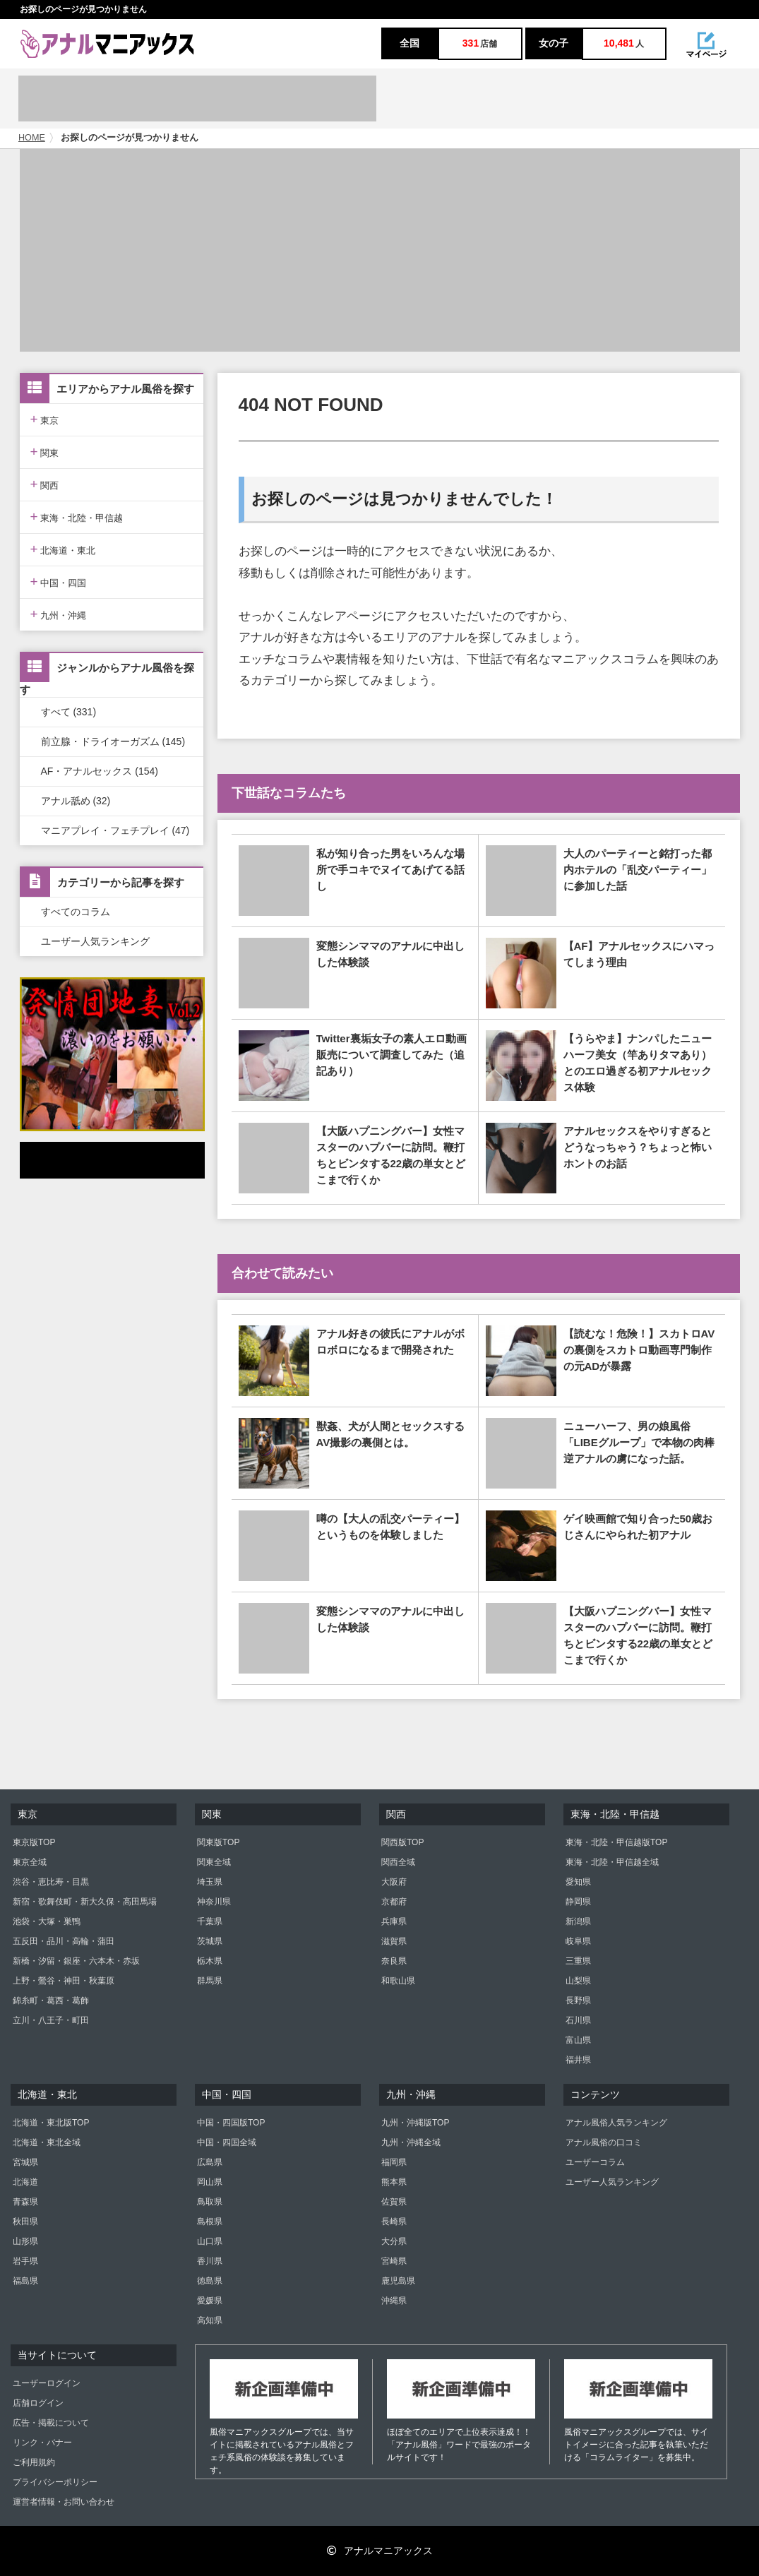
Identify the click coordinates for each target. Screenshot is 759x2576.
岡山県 (209, 2182)
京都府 (394, 1902)
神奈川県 (214, 1902)
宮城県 (25, 2162)
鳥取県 (209, 2202)
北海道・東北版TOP (51, 2123)
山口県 (209, 2241)
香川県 (209, 2261)
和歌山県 (398, 1981)
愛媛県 (209, 2301)
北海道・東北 (63, 549)
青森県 (25, 2202)
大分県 (394, 2241)
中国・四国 (58, 581)
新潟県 (578, 1921)
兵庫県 (394, 1921)
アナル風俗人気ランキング (616, 2123)
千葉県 (209, 1921)
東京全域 (30, 1862)
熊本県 (394, 2182)
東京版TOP (34, 1842)
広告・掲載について (51, 2423)
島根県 (209, 2221)
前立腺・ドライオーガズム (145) (113, 741)
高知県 (209, 2320)
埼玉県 (209, 1882)
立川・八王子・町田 (51, 2020)
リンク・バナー (42, 2442)
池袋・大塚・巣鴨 (46, 1921)
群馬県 (209, 1981)
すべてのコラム (75, 911)
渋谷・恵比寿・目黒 (51, 1882)
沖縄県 (394, 2301)
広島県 (209, 2162)
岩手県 (25, 2261)
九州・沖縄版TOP (415, 2123)
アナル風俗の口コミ (604, 2142)
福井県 (578, 2060)
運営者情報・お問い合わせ (63, 2502)
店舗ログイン (38, 2403)
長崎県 (394, 2221)
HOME (31, 138)
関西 (44, 484)
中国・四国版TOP (231, 2123)
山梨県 (578, 1981)
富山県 (578, 2040)
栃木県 (209, 1961)
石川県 (578, 2020)
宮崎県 (394, 2261)
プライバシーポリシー (55, 2482)
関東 (44, 451)
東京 (44, 419)
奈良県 (394, 1961)
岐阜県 (578, 1941)
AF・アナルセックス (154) (99, 771)
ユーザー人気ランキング (95, 941)
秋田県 (25, 2221)
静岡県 (578, 1902)
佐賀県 (394, 2202)
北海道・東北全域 (46, 2142)
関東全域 (214, 1862)
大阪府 (394, 1882)
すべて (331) (69, 711)
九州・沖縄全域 (411, 2142)
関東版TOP (218, 1842)
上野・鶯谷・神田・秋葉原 (63, 1981)
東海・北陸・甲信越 (77, 516)
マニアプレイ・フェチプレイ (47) (115, 830)
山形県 (25, 2241)
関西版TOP (402, 1842)
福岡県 (394, 2162)
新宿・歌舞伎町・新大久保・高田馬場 (85, 1902)
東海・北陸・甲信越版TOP (616, 1842)
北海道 (25, 2182)
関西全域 (398, 1862)
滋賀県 (394, 1941)
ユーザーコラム (595, 2162)
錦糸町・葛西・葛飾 (51, 2000)
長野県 (578, 2000)
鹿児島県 (398, 2281)
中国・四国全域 (226, 2142)
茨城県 (209, 1941)
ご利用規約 (34, 2462)
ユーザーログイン (46, 2383)
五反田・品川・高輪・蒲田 (63, 1941)
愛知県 (578, 1882)
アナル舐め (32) (76, 800)
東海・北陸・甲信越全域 (612, 1862)
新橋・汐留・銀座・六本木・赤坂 (76, 1961)
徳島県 (209, 2281)
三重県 (578, 1961)
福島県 (25, 2281)
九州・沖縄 (58, 614)
